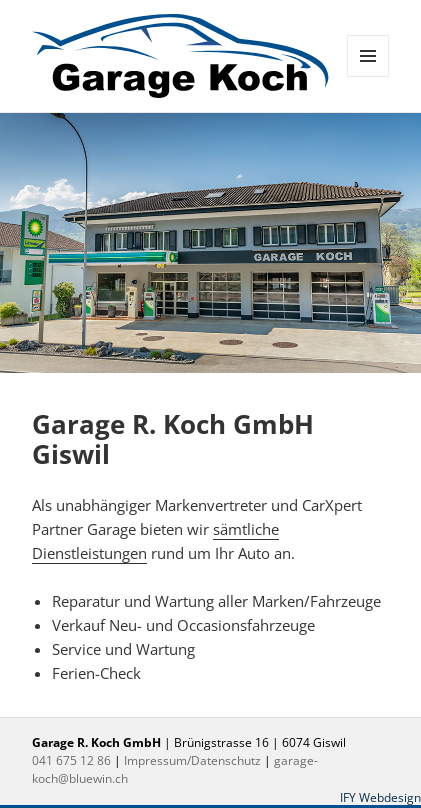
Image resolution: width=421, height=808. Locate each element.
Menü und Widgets (368, 76)
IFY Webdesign (380, 797)
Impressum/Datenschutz (192, 760)
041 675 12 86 (71, 760)
